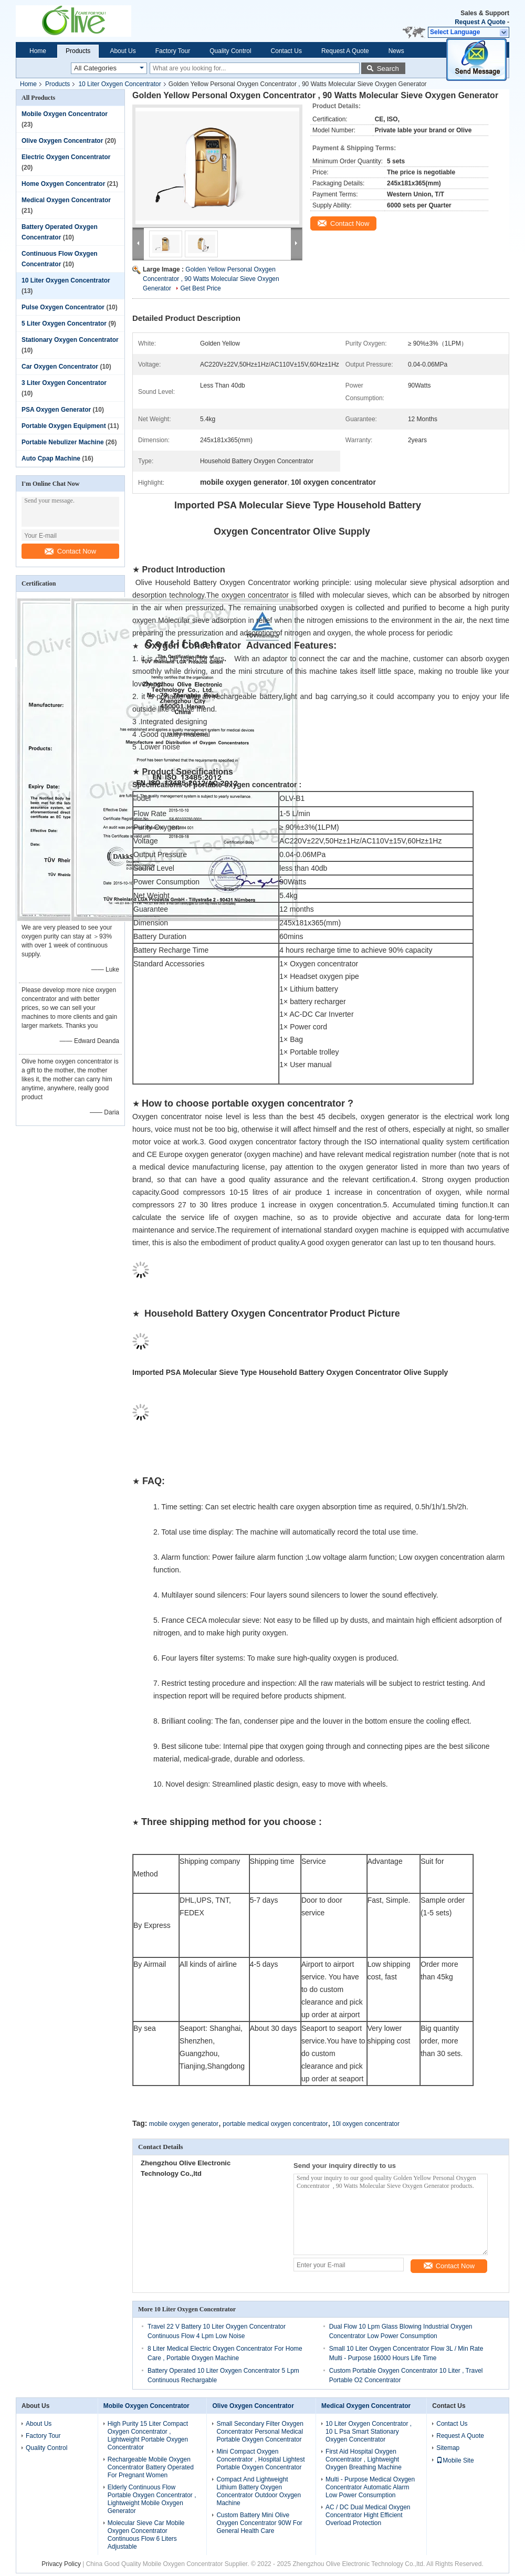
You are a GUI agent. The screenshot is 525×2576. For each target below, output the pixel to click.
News (396, 51)
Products (78, 51)
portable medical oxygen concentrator (275, 2123)
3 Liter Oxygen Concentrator (64, 383)
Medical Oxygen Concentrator (66, 200)
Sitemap (447, 2448)
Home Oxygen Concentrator (63, 183)
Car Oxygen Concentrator (60, 366)
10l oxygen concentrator (366, 2123)
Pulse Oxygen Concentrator (63, 307)
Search (388, 68)
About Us (122, 51)
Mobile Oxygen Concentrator (65, 114)
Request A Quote (480, 22)
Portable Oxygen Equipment (64, 426)
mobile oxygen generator (183, 2123)
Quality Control (230, 51)
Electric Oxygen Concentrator (66, 157)
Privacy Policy (61, 2564)
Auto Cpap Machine (51, 458)
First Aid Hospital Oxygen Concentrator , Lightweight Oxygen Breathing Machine (364, 2459)
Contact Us (286, 51)
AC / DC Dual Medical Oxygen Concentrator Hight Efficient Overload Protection (368, 2515)
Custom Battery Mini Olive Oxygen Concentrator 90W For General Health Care (259, 2523)
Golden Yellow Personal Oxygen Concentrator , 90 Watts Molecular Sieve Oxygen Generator (211, 279)
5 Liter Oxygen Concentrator (64, 323)
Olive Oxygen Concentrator (62, 140)
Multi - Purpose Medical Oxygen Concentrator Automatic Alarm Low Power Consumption (370, 2487)
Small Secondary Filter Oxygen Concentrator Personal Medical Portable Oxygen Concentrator (259, 2431)
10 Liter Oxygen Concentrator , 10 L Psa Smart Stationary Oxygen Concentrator (369, 2431)
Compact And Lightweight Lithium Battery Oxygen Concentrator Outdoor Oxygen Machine (258, 2491)
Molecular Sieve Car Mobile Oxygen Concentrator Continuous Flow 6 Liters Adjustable (146, 2534)
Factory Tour (172, 51)
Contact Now (70, 551)
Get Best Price (200, 288)
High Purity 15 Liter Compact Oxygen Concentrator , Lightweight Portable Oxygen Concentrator (148, 2435)
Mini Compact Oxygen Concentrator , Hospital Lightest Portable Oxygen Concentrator (260, 2459)
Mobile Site (455, 2460)
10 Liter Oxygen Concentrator (119, 84)
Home (37, 51)
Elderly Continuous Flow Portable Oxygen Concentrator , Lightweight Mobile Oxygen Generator (152, 2499)
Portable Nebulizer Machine (63, 442)
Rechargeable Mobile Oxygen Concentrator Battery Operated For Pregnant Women (151, 2467)
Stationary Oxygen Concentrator (70, 339)
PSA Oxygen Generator (56, 409)
